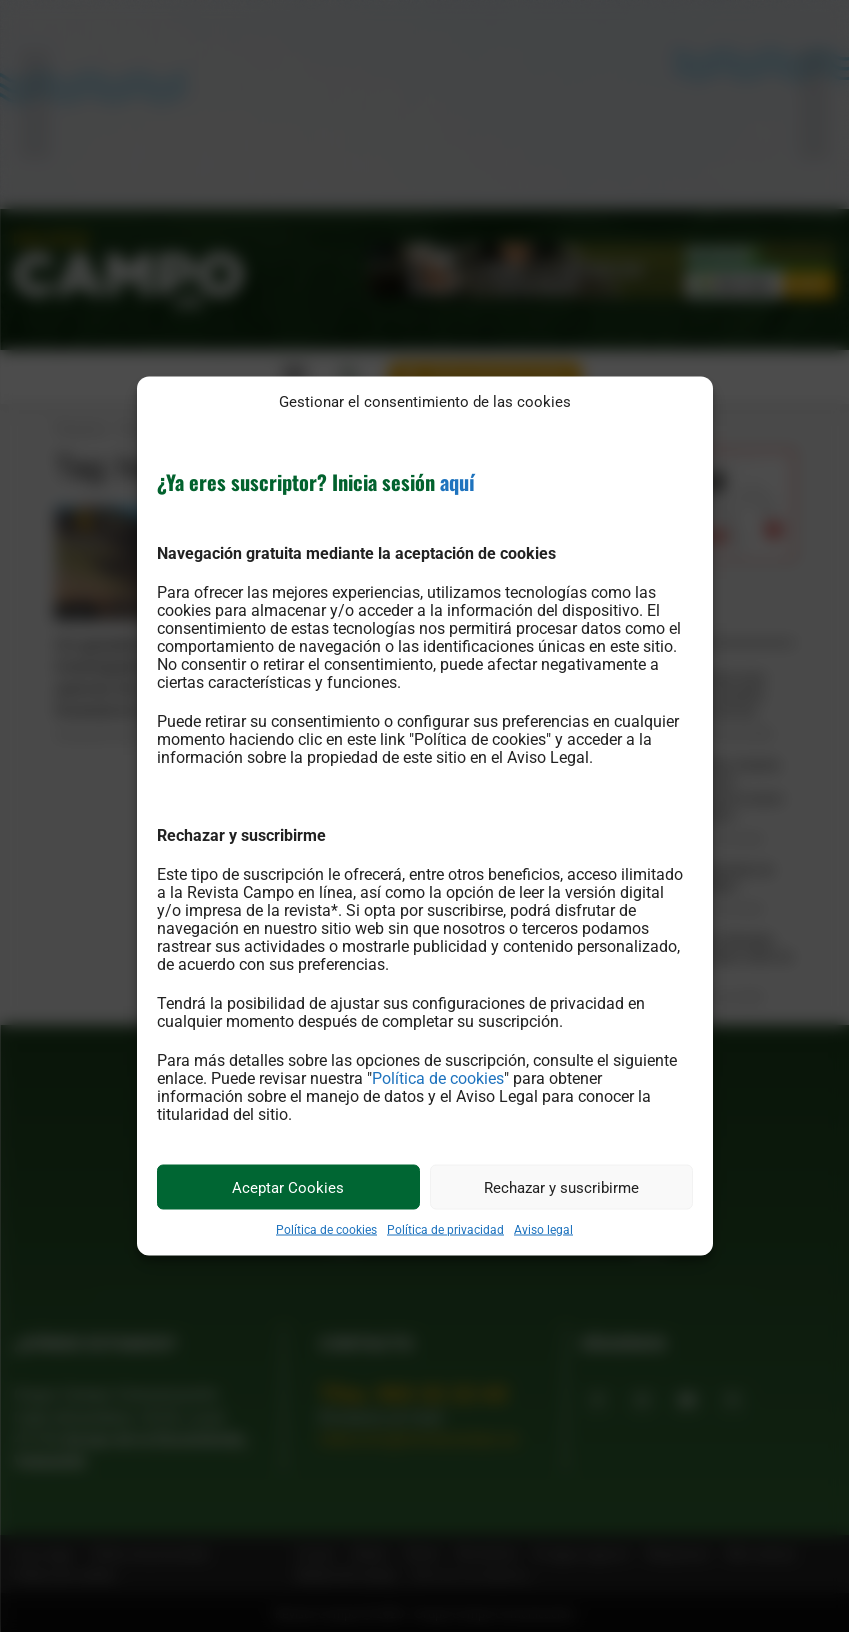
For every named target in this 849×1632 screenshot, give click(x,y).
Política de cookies (438, 1078)
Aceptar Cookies (288, 1187)
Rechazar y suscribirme (561, 1187)
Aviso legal (543, 1230)
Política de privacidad (445, 1230)
